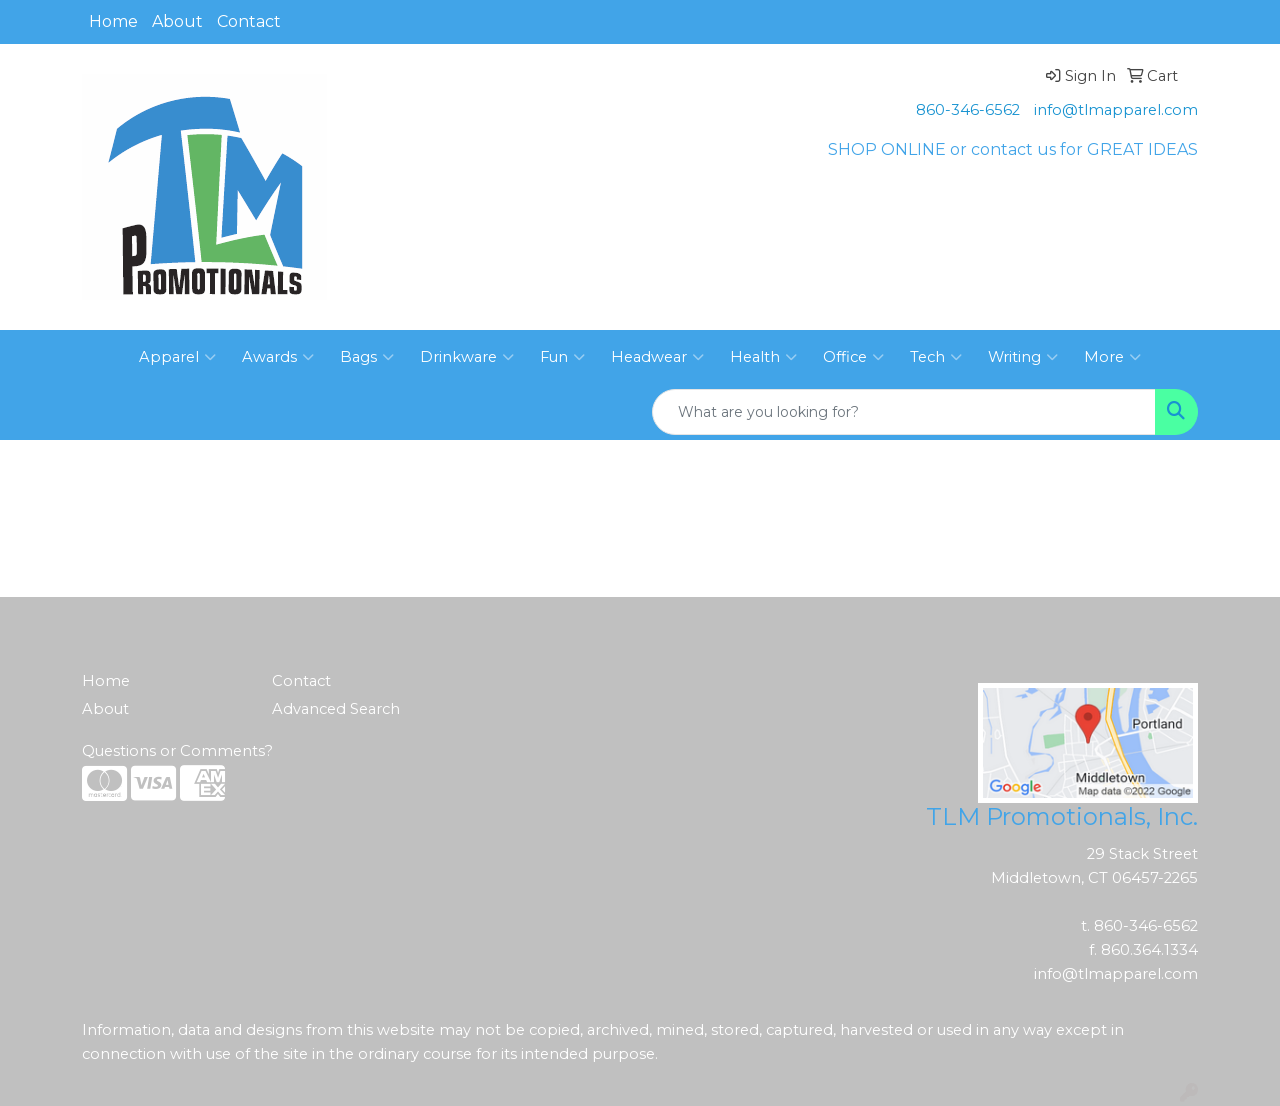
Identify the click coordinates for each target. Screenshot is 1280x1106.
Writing (1023, 357)
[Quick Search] (904, 412)
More (1112, 357)
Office (853, 357)
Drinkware (467, 357)
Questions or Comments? (177, 751)
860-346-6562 (968, 110)
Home (113, 21)
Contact (249, 21)
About (177, 21)
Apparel (177, 357)
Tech (936, 357)
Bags (367, 357)
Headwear (657, 357)
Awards (278, 357)
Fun (562, 357)
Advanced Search (336, 709)
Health (763, 357)
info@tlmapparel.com (1116, 110)
